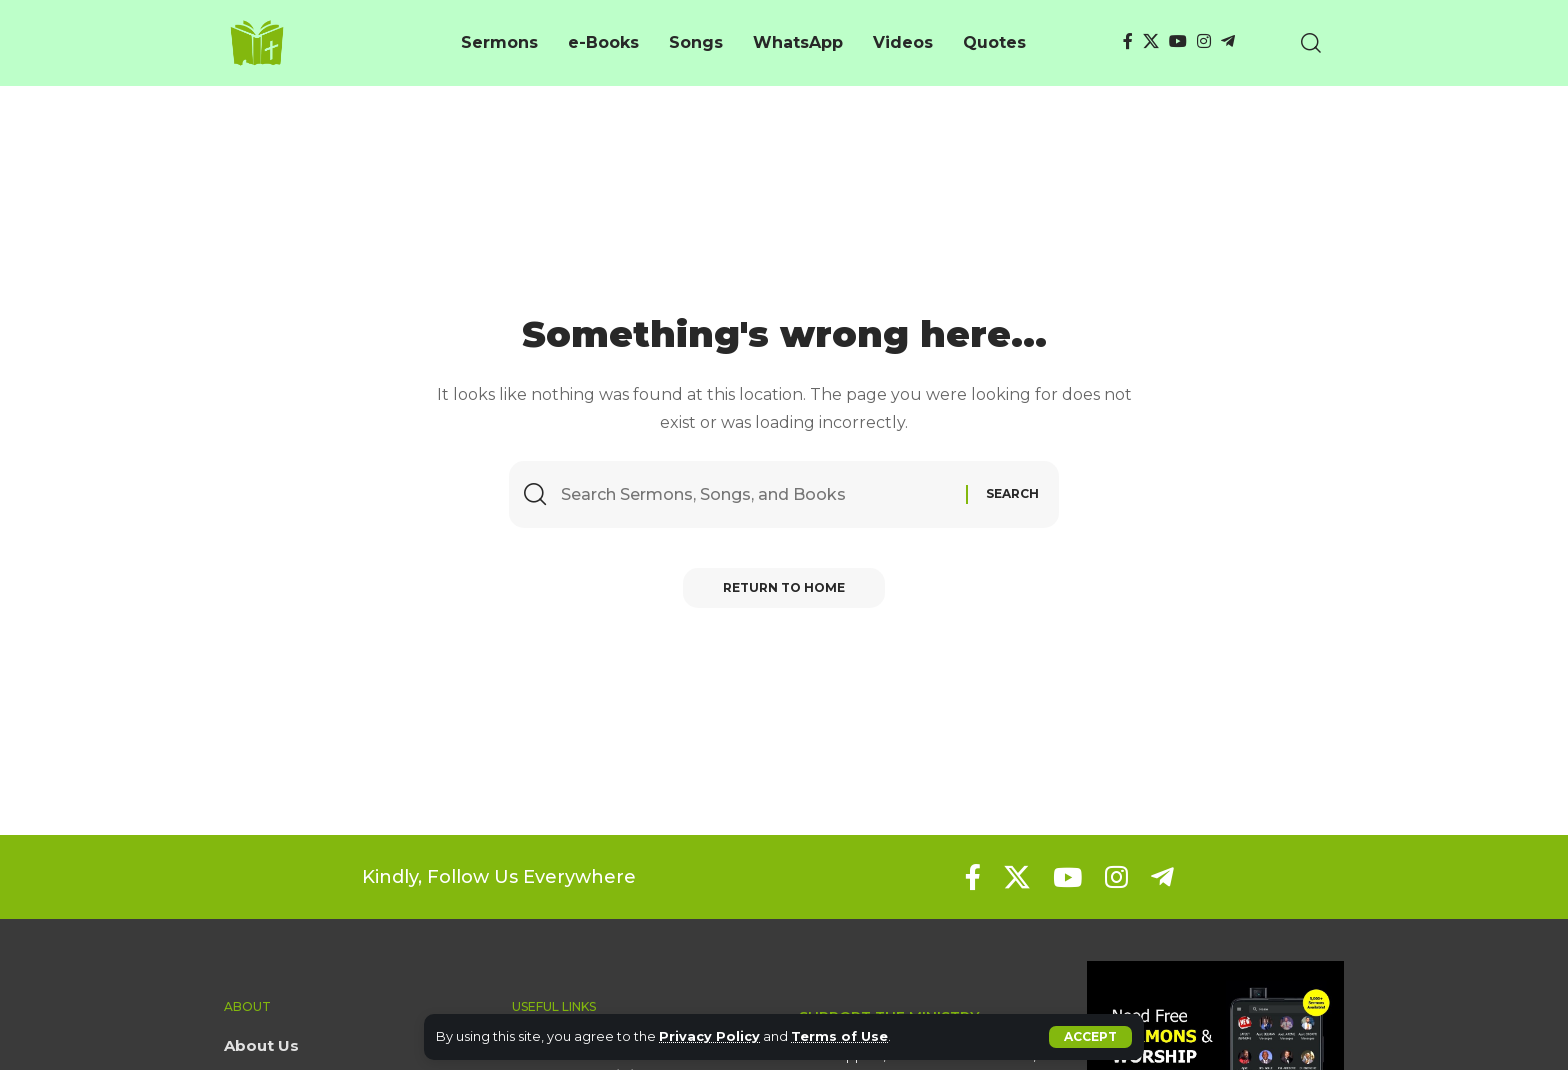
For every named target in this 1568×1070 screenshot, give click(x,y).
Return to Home (784, 587)
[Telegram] (1228, 41)
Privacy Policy (709, 1036)
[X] (1151, 41)
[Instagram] (1204, 41)
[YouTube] (1178, 41)
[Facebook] (1128, 41)
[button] (1090, 1037)
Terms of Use (839, 1036)
